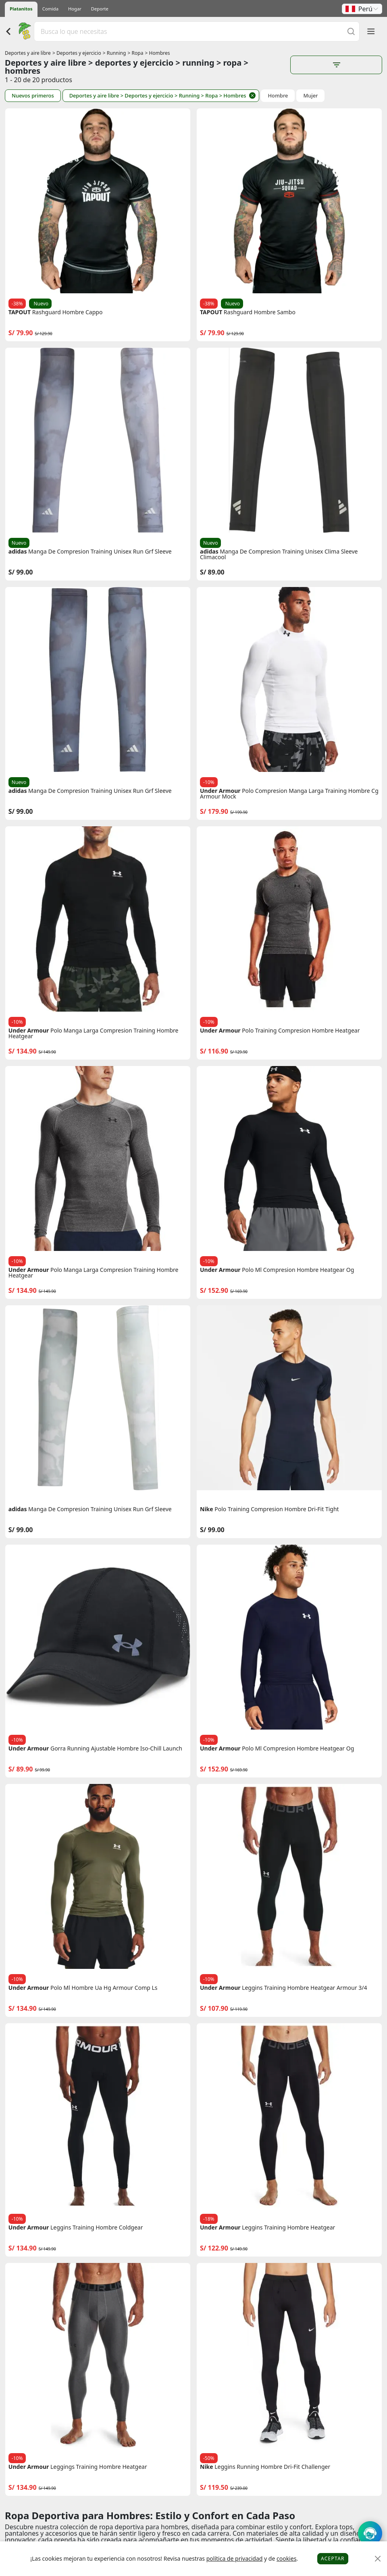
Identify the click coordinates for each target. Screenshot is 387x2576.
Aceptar (333, 2558)
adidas (17, 551)
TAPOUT (19, 312)
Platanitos (21, 9)
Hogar (74, 9)
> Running (114, 53)
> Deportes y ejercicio (76, 53)
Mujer (310, 95)
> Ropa (136, 53)
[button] (362, 9)
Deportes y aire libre (28, 53)
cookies (286, 2558)
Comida (50, 9)
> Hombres (157, 53)
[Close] (378, 2559)
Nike (206, 1509)
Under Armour (220, 791)
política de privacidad (234, 2558)
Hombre (278, 95)
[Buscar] (351, 31)
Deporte (99, 9)
